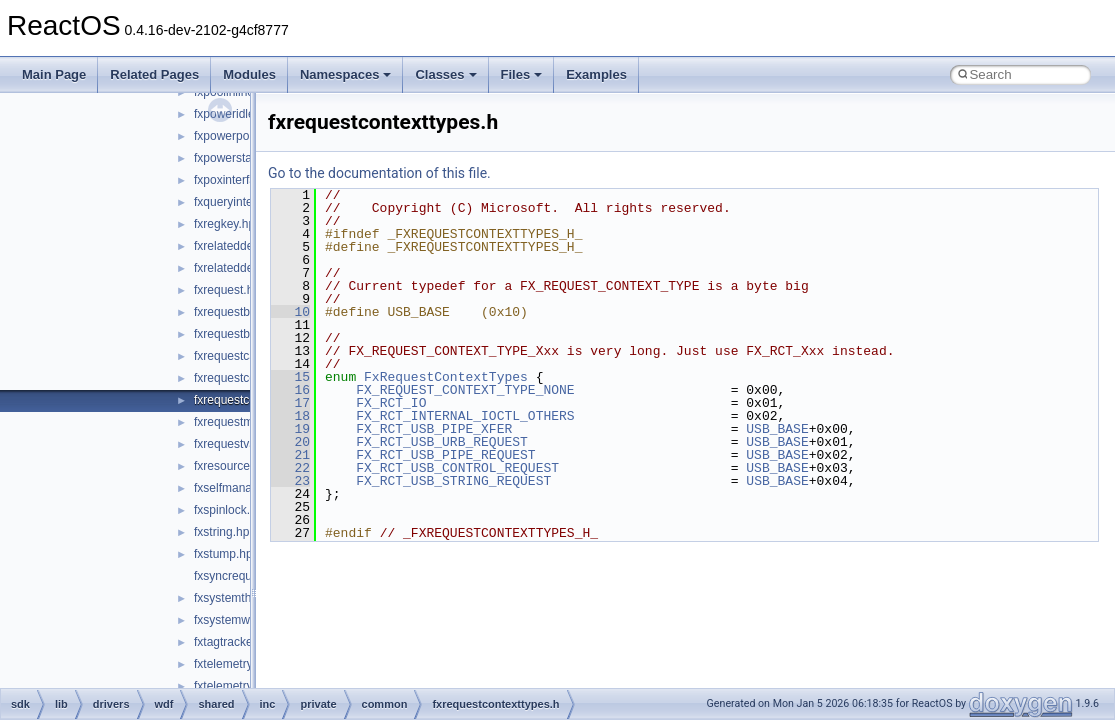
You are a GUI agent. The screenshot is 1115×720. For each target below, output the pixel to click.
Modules (249, 74)
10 (290, 312)
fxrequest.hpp (230, 290)
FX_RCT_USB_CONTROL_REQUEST (457, 468)
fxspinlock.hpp (232, 510)
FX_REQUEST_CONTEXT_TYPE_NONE (465, 390)
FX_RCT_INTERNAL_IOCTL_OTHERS (465, 416)
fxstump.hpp (226, 554)
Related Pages (154, 74)
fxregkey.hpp (228, 224)
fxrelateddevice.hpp (246, 246)
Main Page (54, 74)
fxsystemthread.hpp (246, 598)
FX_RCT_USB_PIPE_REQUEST (445, 455)
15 (290, 377)
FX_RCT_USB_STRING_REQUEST (453, 481)
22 (290, 468)
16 (290, 390)
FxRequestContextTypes (446, 377)
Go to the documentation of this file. (379, 173)
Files (522, 74)
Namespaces (346, 74)
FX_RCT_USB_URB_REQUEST (442, 442)
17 (290, 403)
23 (290, 481)
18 (290, 416)
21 (290, 455)
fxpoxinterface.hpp (243, 180)
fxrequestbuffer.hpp (245, 334)
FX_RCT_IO (391, 403)
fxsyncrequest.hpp (242, 576)
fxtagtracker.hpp (236, 642)
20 (290, 442)
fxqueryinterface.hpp (248, 202)
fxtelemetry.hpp (234, 664)
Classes (445, 74)
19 (290, 429)
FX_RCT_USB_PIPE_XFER (434, 429)
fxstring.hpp (225, 532)
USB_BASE (777, 429)
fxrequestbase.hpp (243, 312)
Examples (596, 74)
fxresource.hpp (233, 466)
